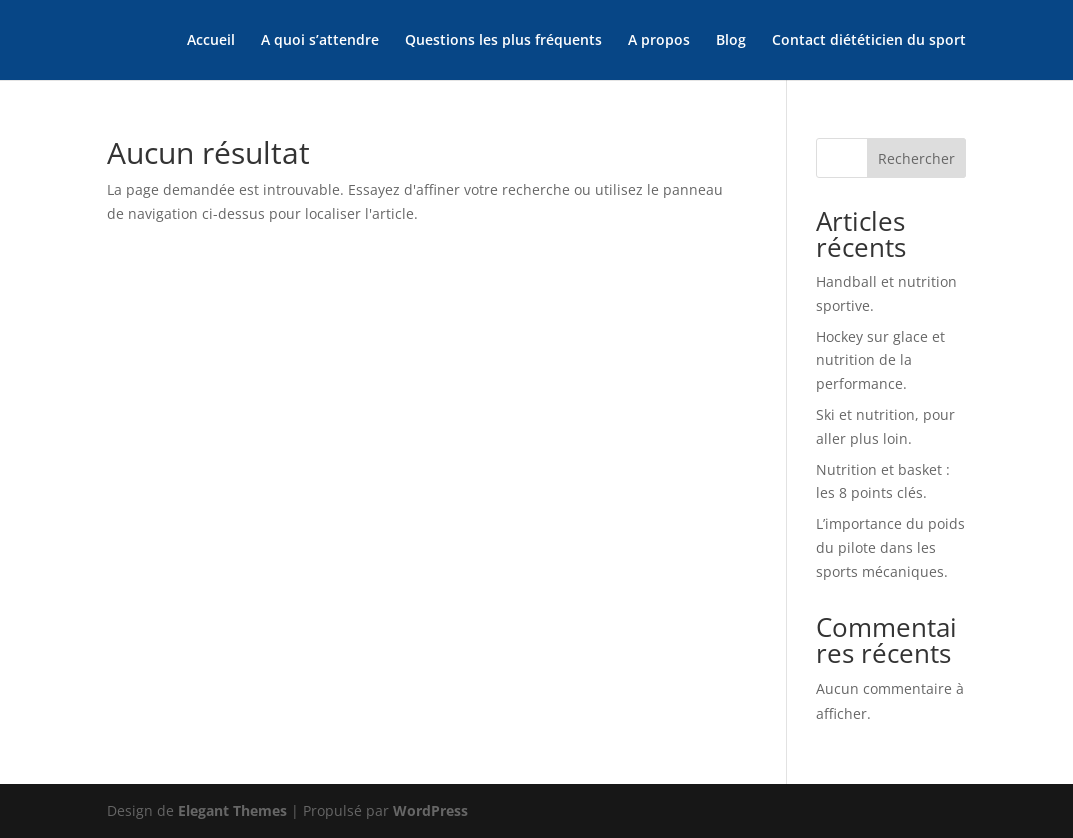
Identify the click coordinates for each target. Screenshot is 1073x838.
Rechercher (916, 158)
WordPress (430, 810)
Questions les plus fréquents (503, 41)
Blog (731, 41)
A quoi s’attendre (320, 41)
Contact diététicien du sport (869, 41)
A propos (659, 41)
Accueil (211, 41)
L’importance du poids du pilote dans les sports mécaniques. (890, 547)
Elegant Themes (232, 810)
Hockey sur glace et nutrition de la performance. (880, 360)
